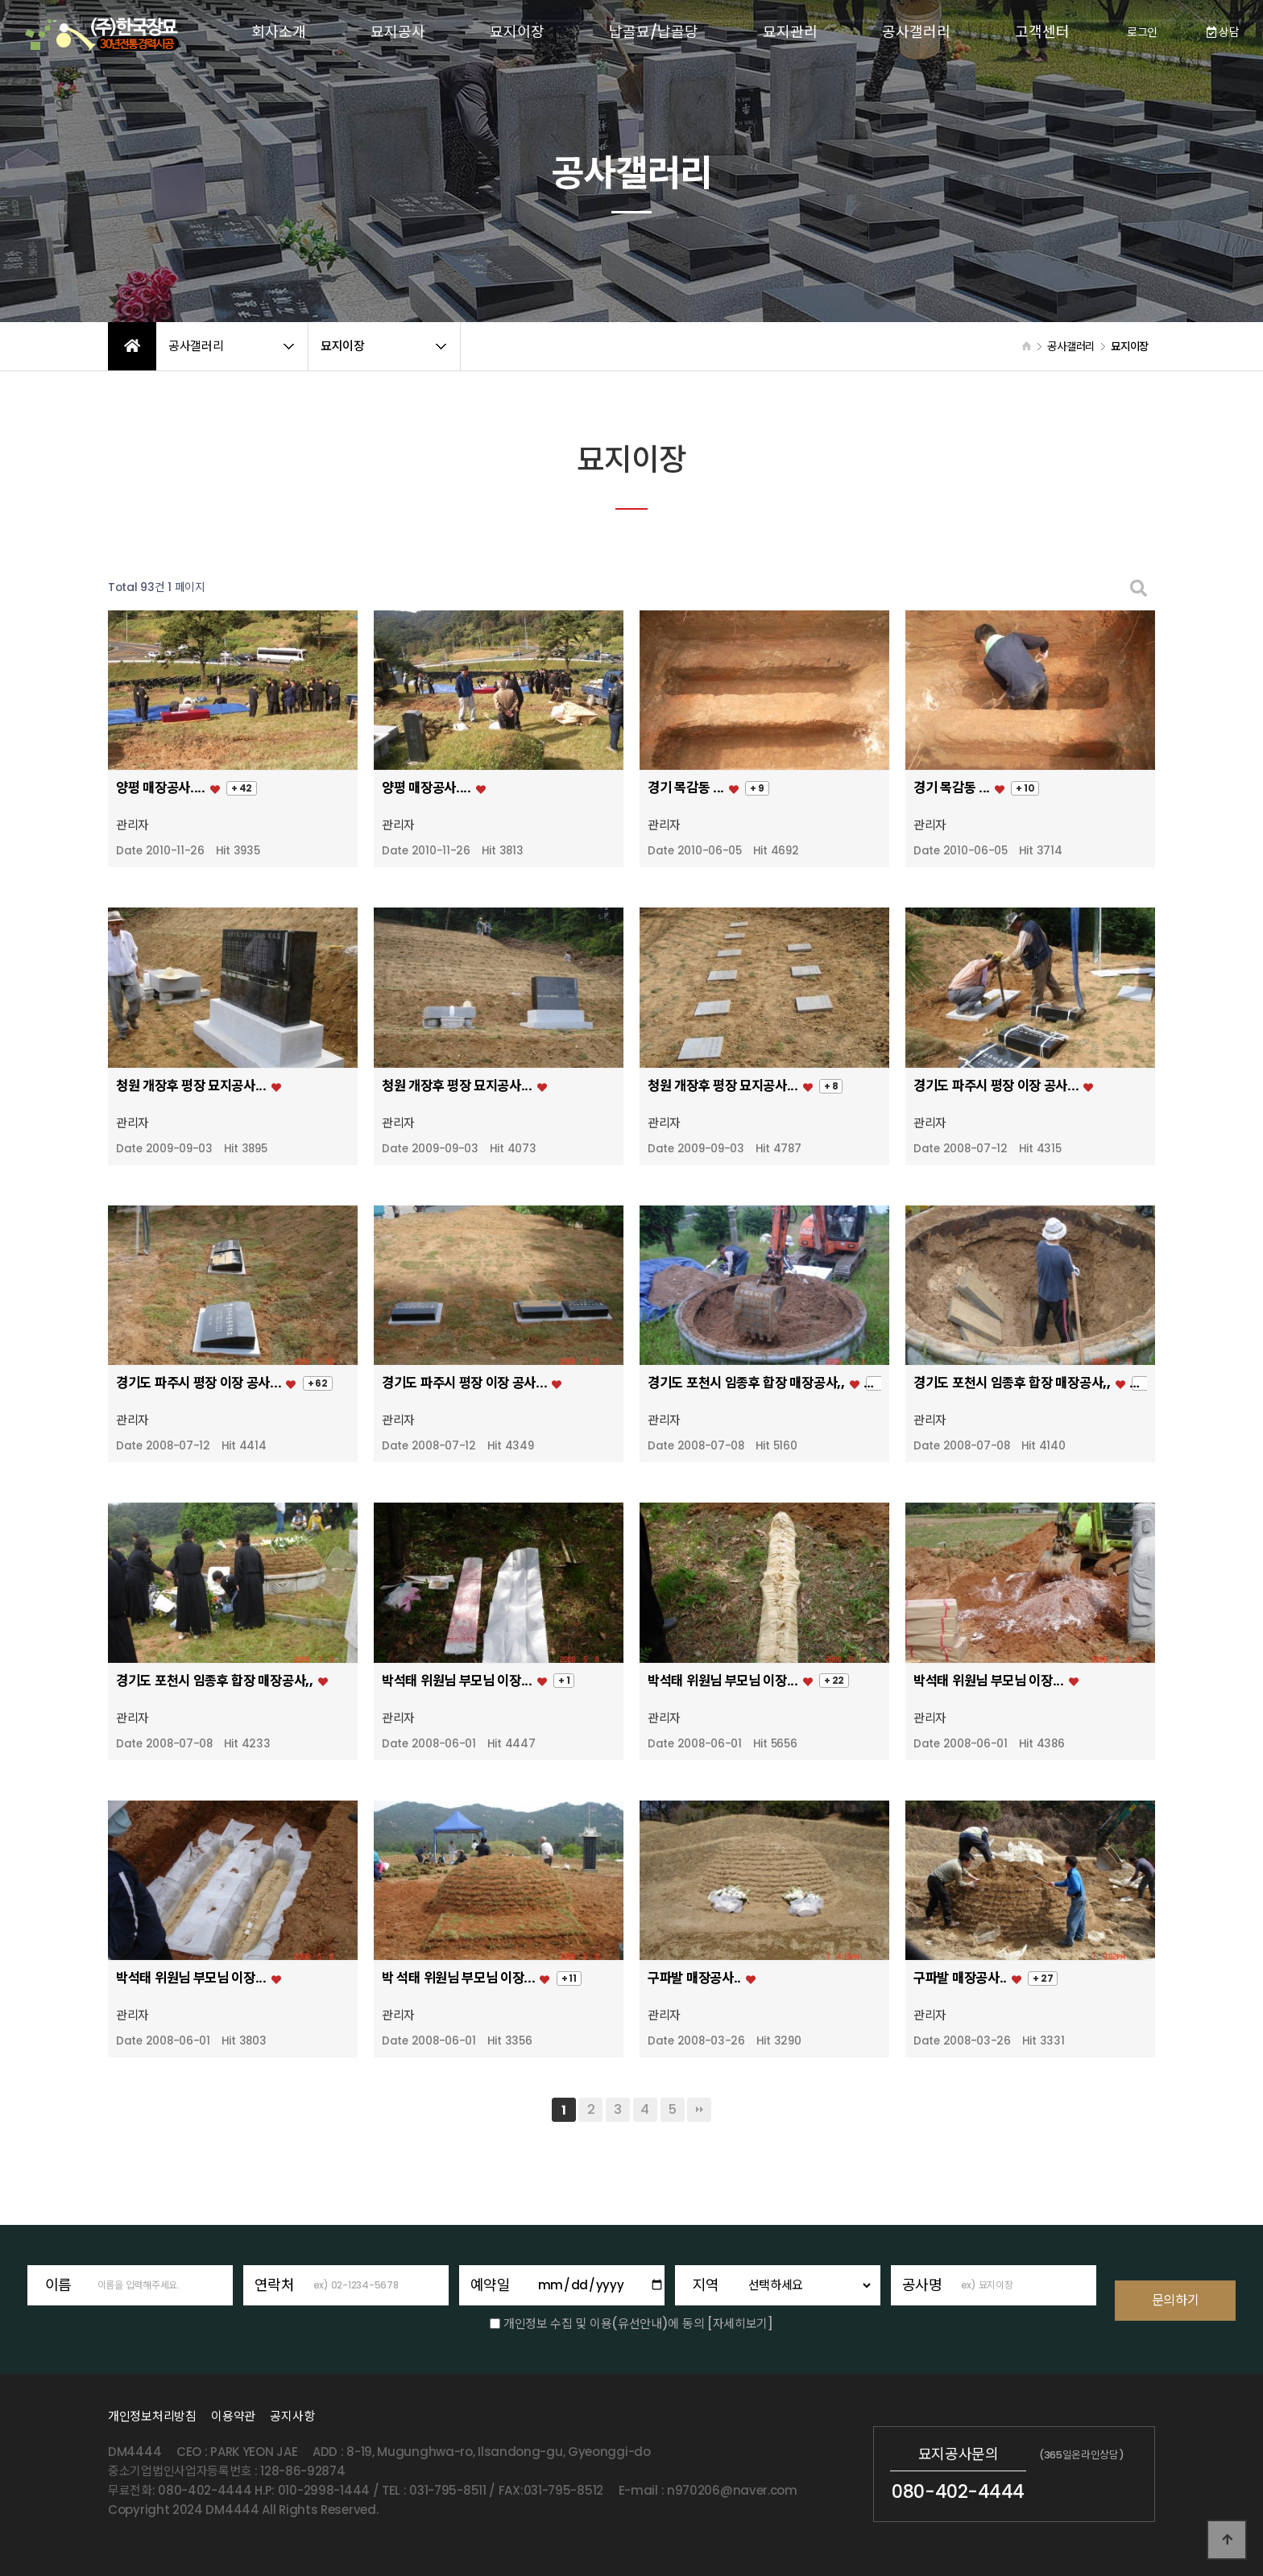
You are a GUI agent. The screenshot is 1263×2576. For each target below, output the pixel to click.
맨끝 (699, 2110)
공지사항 (292, 2416)
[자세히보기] (740, 2323)
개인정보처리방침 (152, 2416)
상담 (1223, 32)
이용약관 (233, 2416)
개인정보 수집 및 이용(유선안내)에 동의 (603, 2323)
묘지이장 (517, 32)
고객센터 (1042, 32)
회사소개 (278, 32)
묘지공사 (398, 32)
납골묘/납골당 (653, 32)
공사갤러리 (916, 32)
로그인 (1142, 32)
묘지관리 (790, 32)
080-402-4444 (958, 2491)
